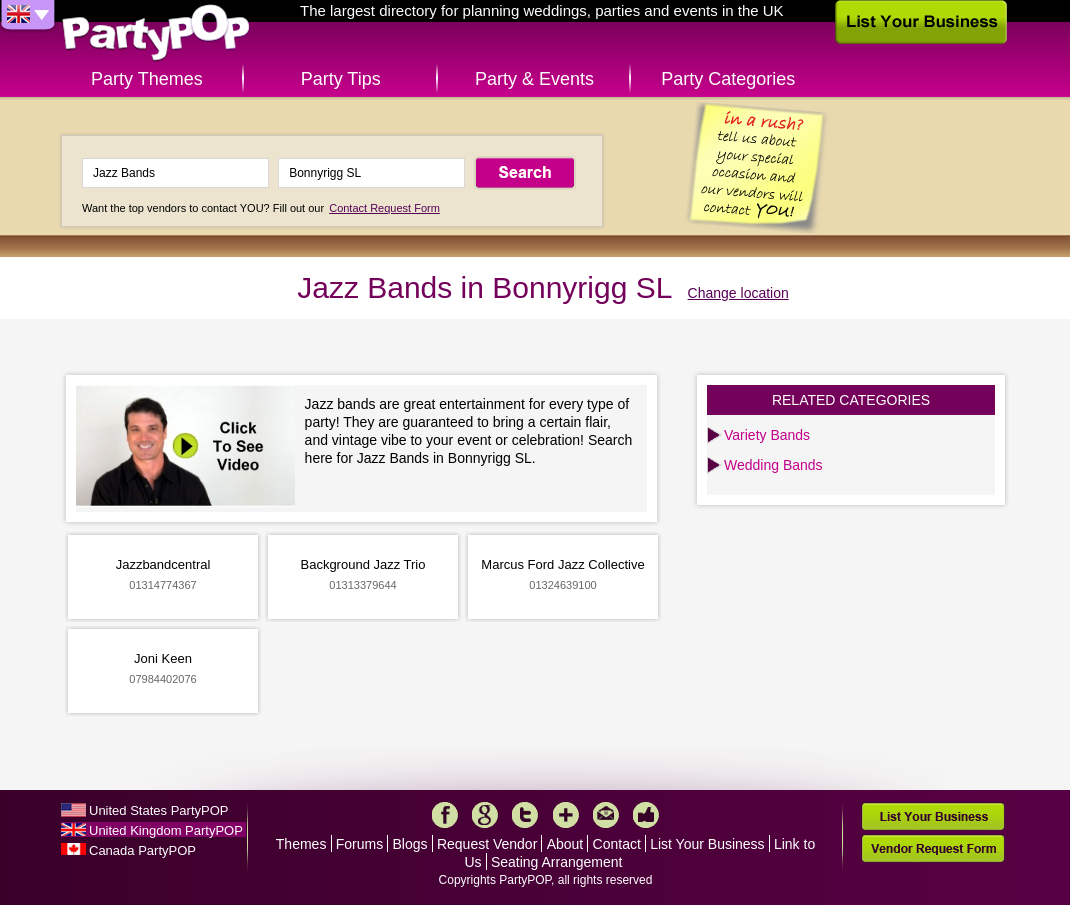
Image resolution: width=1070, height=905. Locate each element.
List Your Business (707, 844)
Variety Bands (767, 435)
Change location (738, 293)
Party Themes (147, 79)
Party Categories (728, 79)
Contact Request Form (384, 208)
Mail (606, 815)
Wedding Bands (773, 465)
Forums (359, 844)
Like (646, 815)
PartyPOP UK (156, 33)
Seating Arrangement (557, 862)
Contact (617, 844)
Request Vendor (487, 844)
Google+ (485, 815)
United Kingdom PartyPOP (166, 830)
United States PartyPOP (158, 810)
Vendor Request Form (933, 848)
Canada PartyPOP (142, 850)
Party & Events (534, 79)
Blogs (410, 844)
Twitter (525, 815)
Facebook (445, 815)
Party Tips (341, 79)
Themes (301, 844)
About (565, 844)
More (566, 815)
